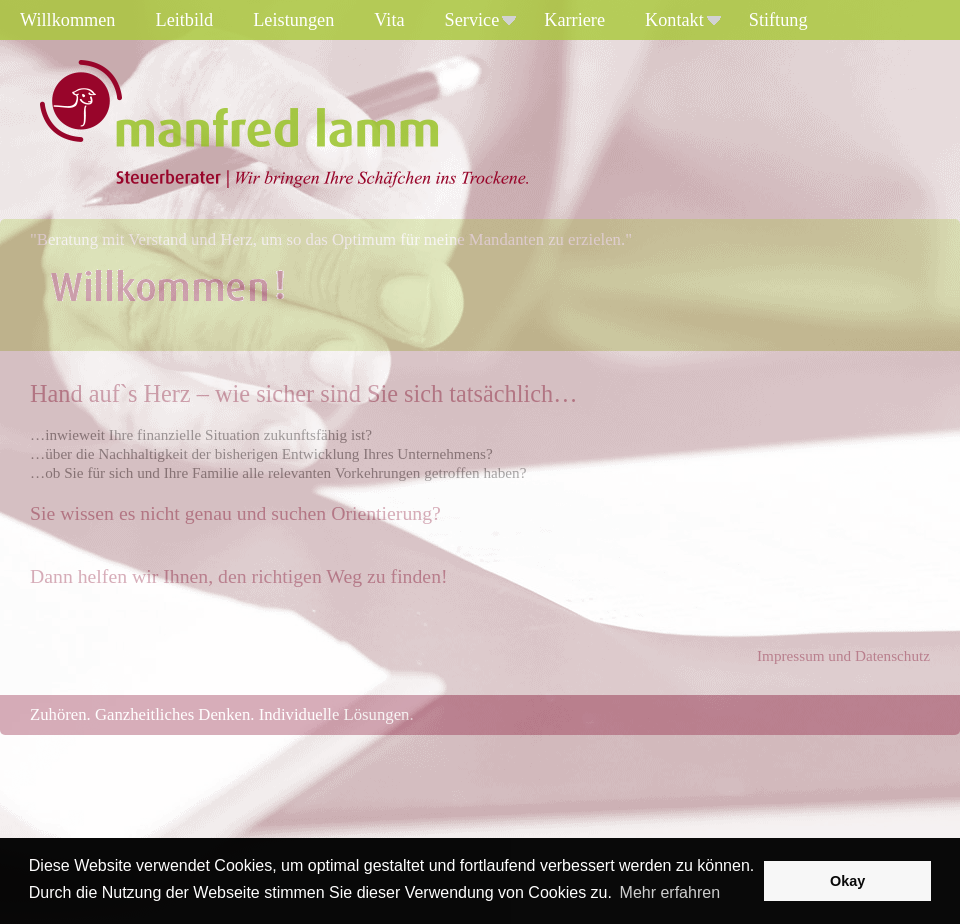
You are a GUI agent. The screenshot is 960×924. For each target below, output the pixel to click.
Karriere (574, 20)
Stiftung (778, 20)
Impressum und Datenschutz (843, 655)
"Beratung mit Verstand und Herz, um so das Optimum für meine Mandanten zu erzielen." (331, 239)
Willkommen (68, 20)
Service (481, 20)
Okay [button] (847, 881)
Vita (389, 20)
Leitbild (185, 20)
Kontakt (683, 20)
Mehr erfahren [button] (670, 892)
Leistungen (293, 20)
